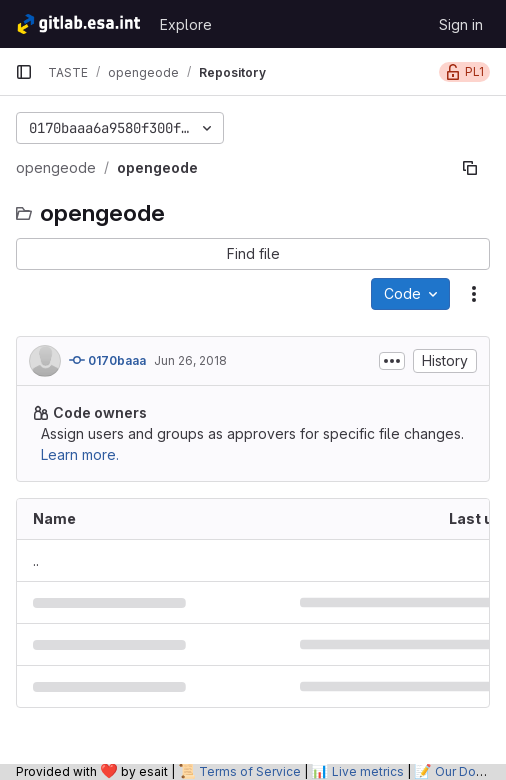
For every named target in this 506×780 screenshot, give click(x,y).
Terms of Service (250, 771)
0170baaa (107, 360)
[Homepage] (77, 24)
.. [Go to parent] (36, 560)
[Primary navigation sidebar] (24, 72)
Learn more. (80, 454)
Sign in (461, 24)
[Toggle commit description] (392, 361)
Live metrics (368, 771)
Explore (186, 24)
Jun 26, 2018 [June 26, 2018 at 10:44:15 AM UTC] (190, 360)
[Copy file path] (470, 168)
